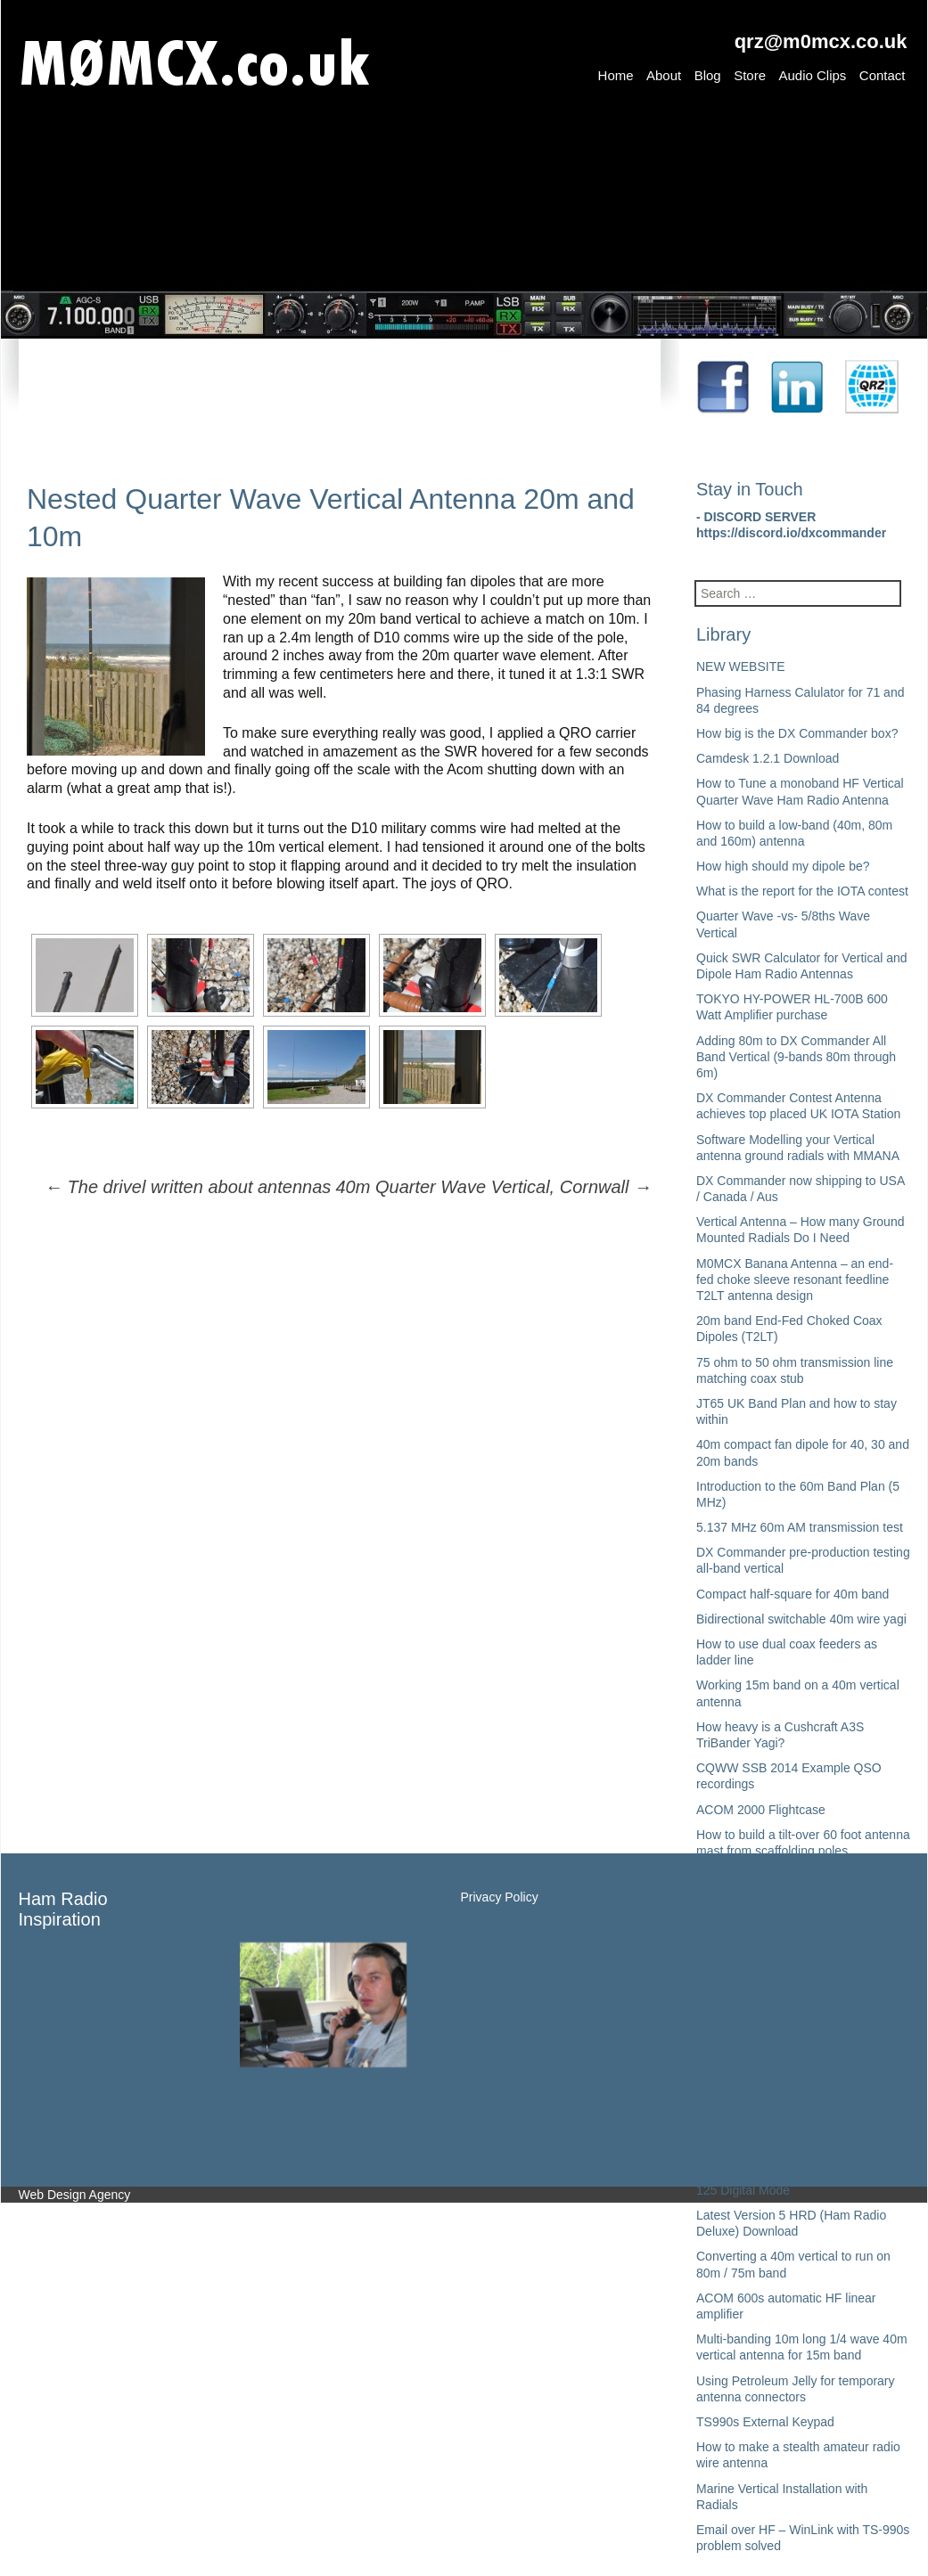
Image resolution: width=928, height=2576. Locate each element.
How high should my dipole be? (783, 866)
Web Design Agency (75, 2195)
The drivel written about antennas (188, 1187)
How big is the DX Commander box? (797, 733)
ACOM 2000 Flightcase (760, 1810)
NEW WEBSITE (740, 666)
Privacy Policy (499, 1897)
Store (750, 75)
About (663, 75)
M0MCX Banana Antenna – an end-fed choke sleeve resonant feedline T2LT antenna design (794, 1279)
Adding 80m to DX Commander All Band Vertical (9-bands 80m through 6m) (796, 1057)
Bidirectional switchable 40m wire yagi (801, 1619)
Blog (707, 75)
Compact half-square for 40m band (792, 1594)
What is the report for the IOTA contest (802, 891)
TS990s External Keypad (765, 2422)
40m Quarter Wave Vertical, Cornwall (493, 1187)
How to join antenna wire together (789, 1917)
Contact (882, 75)
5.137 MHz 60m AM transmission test (799, 1527)
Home (616, 75)
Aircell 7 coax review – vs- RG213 (789, 2066)
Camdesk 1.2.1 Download (767, 758)
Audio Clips (812, 75)
